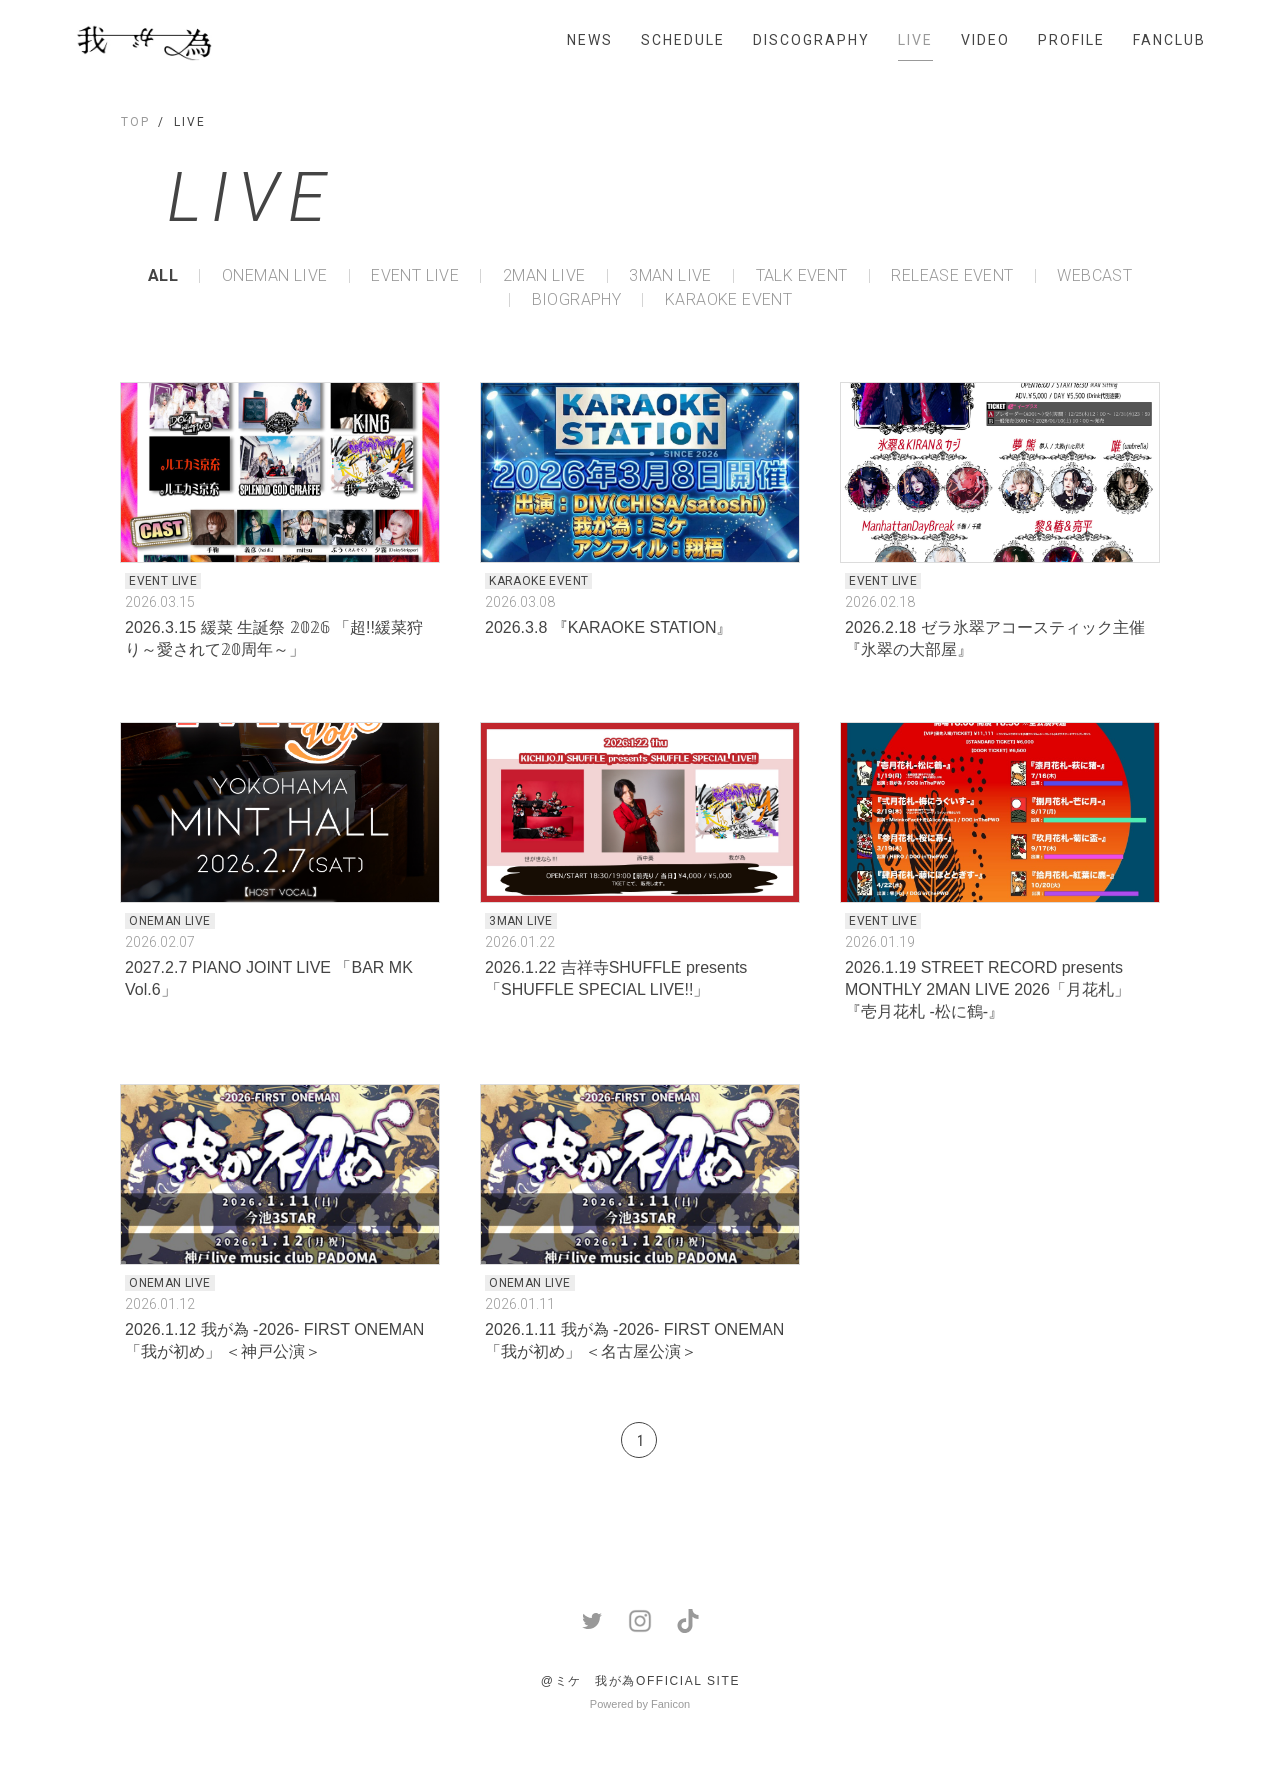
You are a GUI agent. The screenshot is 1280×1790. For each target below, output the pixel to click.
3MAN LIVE (670, 276)
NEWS (590, 40)
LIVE (915, 40)
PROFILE (1071, 40)
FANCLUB (1169, 40)
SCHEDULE (683, 40)
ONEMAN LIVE (274, 276)
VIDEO (985, 40)
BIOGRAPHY (577, 300)
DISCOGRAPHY (811, 40)
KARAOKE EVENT (728, 300)
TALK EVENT (802, 276)
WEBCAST (1094, 276)
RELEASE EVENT (952, 276)
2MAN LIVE (544, 276)
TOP (135, 122)
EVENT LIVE (415, 276)
